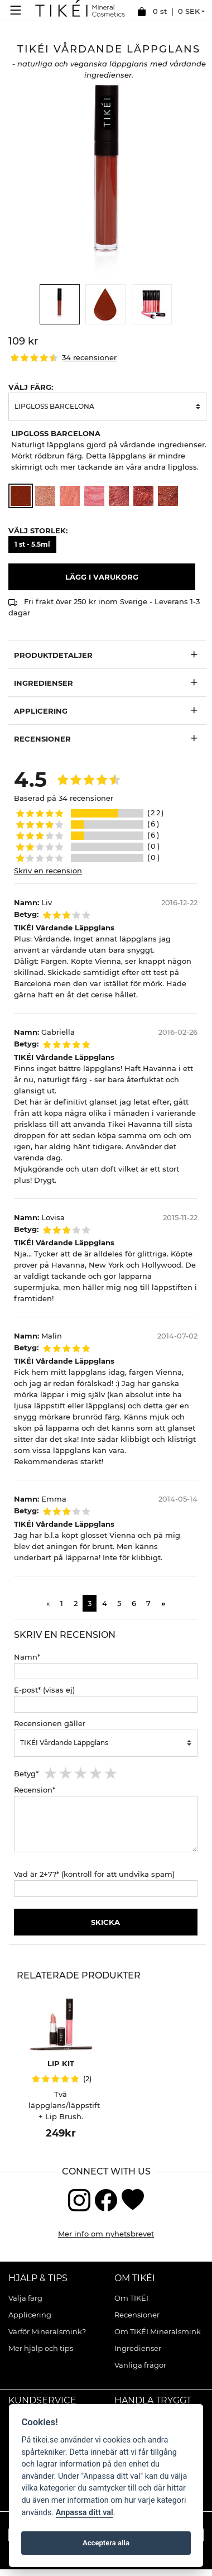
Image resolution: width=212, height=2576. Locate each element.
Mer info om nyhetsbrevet (106, 2233)
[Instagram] (79, 2199)
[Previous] (48, 1603)
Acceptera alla (106, 2543)
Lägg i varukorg (101, 576)
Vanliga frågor (140, 2364)
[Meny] (18, 10)
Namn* (27, 1656)
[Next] (163, 1603)
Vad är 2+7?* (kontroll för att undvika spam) (94, 1874)
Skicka (105, 1922)
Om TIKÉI (134, 2278)
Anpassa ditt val (84, 2512)
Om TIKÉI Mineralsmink (157, 2331)
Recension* (34, 1789)
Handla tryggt (152, 2400)
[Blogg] (133, 2199)
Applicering (29, 2314)
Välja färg (25, 2297)
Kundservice (42, 2400)
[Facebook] (106, 2199)
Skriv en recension (48, 870)
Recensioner (137, 2314)
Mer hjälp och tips (40, 2348)
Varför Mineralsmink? (47, 2331)
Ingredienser (43, 682)
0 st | (168, 12)
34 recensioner (89, 357)
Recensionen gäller (49, 1723)
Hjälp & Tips (38, 2278)
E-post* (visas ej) (44, 1689)
